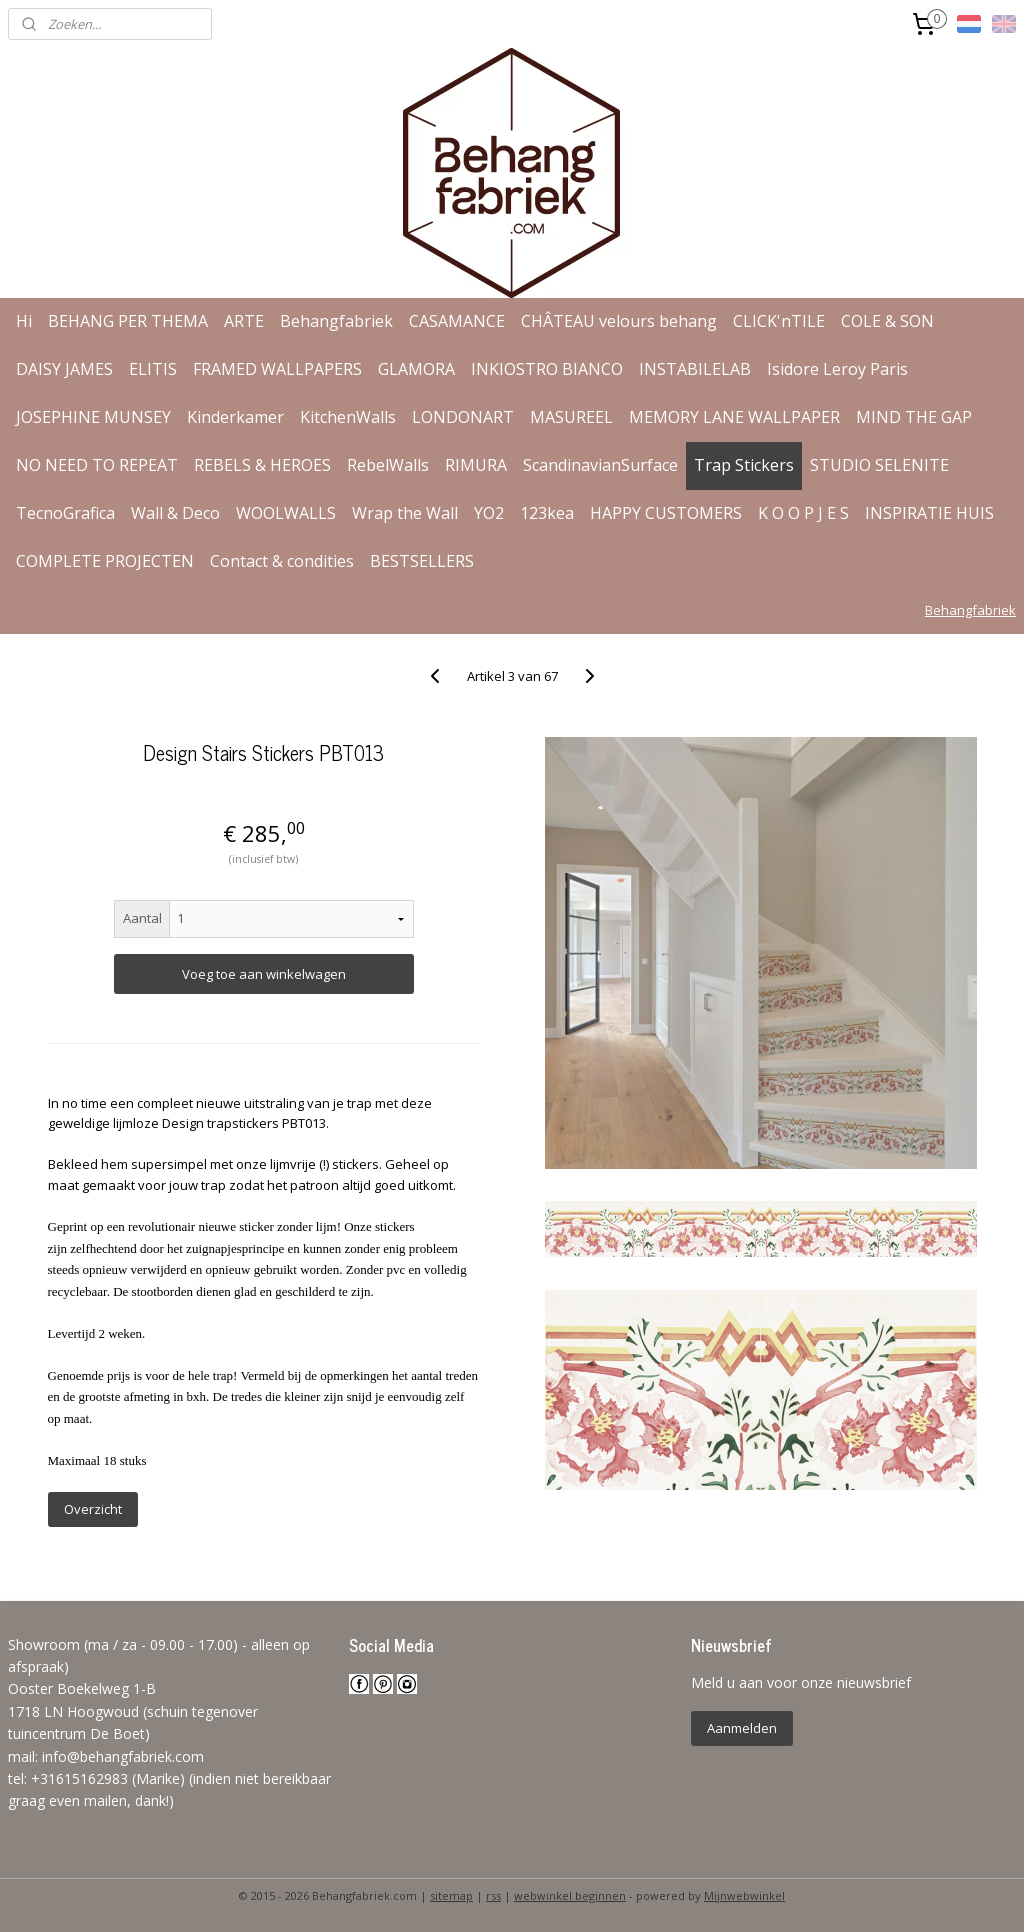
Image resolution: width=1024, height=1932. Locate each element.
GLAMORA (416, 369)
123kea (547, 513)
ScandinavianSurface (600, 465)
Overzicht (93, 1509)
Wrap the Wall (405, 513)
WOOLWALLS (286, 513)
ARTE (244, 321)
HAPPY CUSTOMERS (666, 513)
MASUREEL (571, 417)
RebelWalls (388, 465)
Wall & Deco (175, 513)
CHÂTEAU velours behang (619, 321)
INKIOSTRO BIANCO (547, 369)
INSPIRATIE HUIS (929, 513)
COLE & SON (887, 321)
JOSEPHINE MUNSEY (93, 417)
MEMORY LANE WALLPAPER (734, 417)
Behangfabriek (336, 321)
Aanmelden (742, 1728)
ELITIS (153, 369)
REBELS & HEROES (262, 465)
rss (493, 1895)
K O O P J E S (803, 513)
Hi (24, 321)
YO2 (489, 513)
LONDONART (463, 417)
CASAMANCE (457, 321)
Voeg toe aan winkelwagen (264, 974)
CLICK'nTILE (779, 321)
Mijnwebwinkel (744, 1895)
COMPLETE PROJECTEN (105, 561)
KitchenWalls (348, 417)
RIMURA (476, 465)
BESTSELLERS (422, 561)
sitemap (451, 1895)
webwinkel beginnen (570, 1895)
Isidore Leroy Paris (837, 369)
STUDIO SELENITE (879, 465)
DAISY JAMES (64, 369)
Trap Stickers (744, 465)
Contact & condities (282, 561)
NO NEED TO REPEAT (97, 465)
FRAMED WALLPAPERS (277, 369)
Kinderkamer (235, 417)
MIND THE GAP (914, 417)
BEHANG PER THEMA (128, 321)
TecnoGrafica (65, 513)
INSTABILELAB (695, 369)
